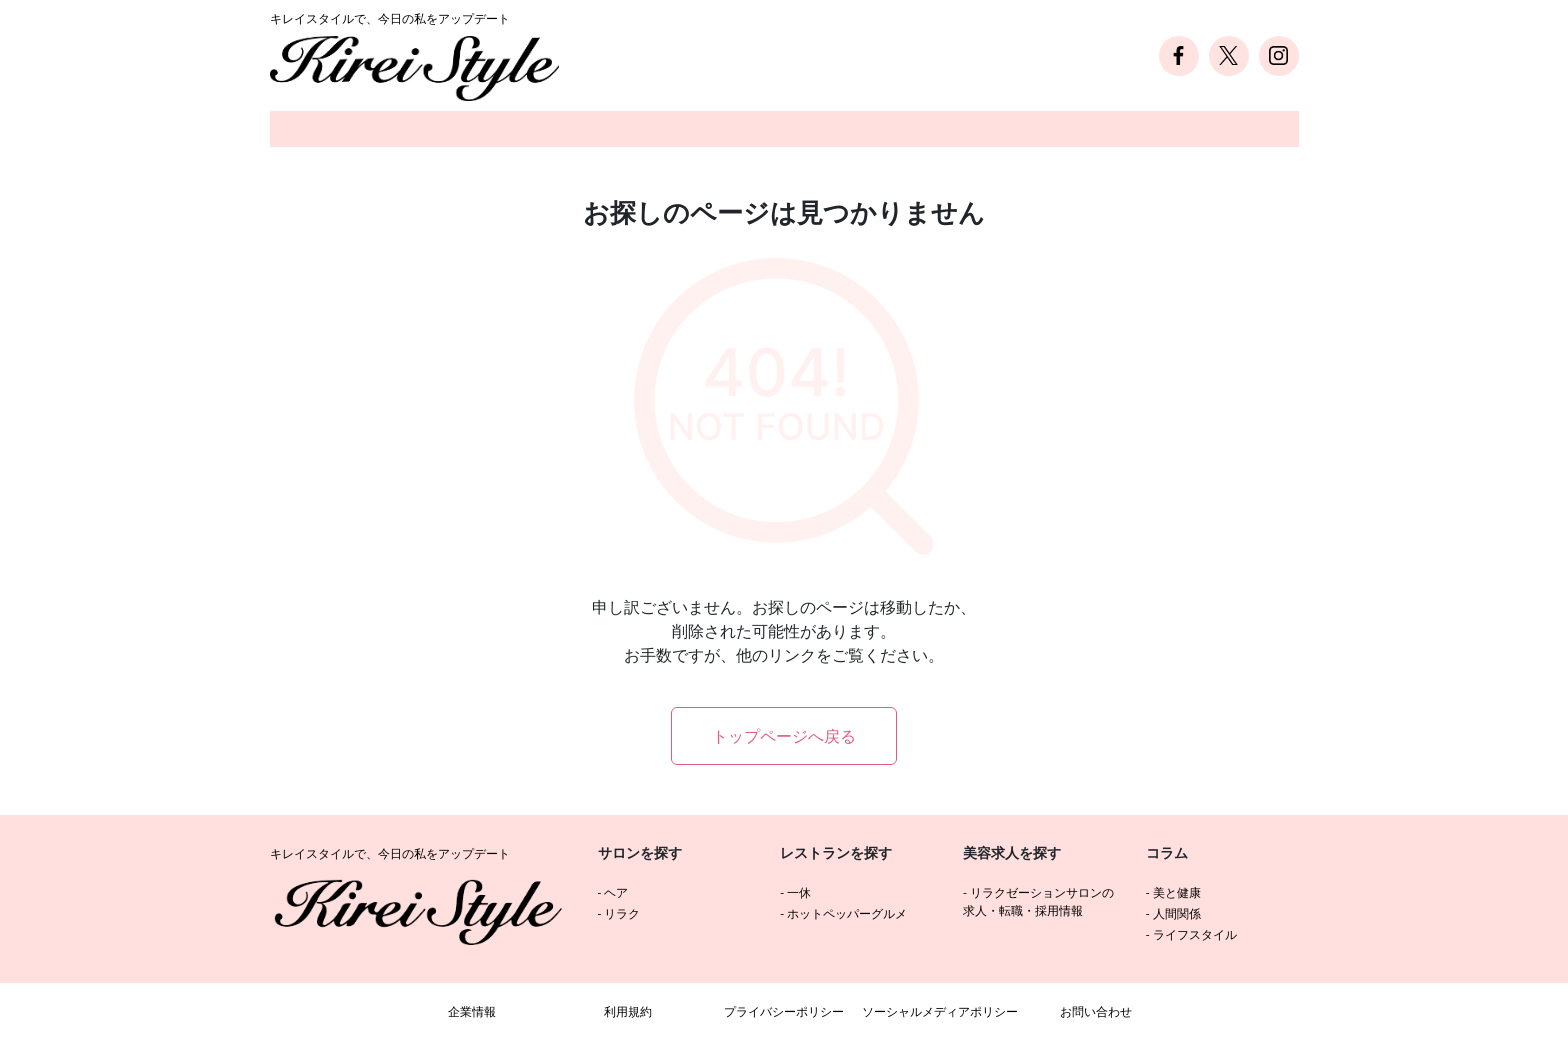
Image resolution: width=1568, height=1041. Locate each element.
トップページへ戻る (784, 736)
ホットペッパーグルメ (847, 913)
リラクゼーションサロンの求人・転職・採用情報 (1038, 901)
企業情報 (472, 1011)
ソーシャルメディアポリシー (940, 1011)
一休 (799, 892)
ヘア (616, 892)
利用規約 (628, 1011)
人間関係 (1177, 913)
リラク (622, 913)
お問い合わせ (1096, 1011)
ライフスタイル (1195, 934)
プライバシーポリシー (784, 1011)
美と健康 (1177, 892)
